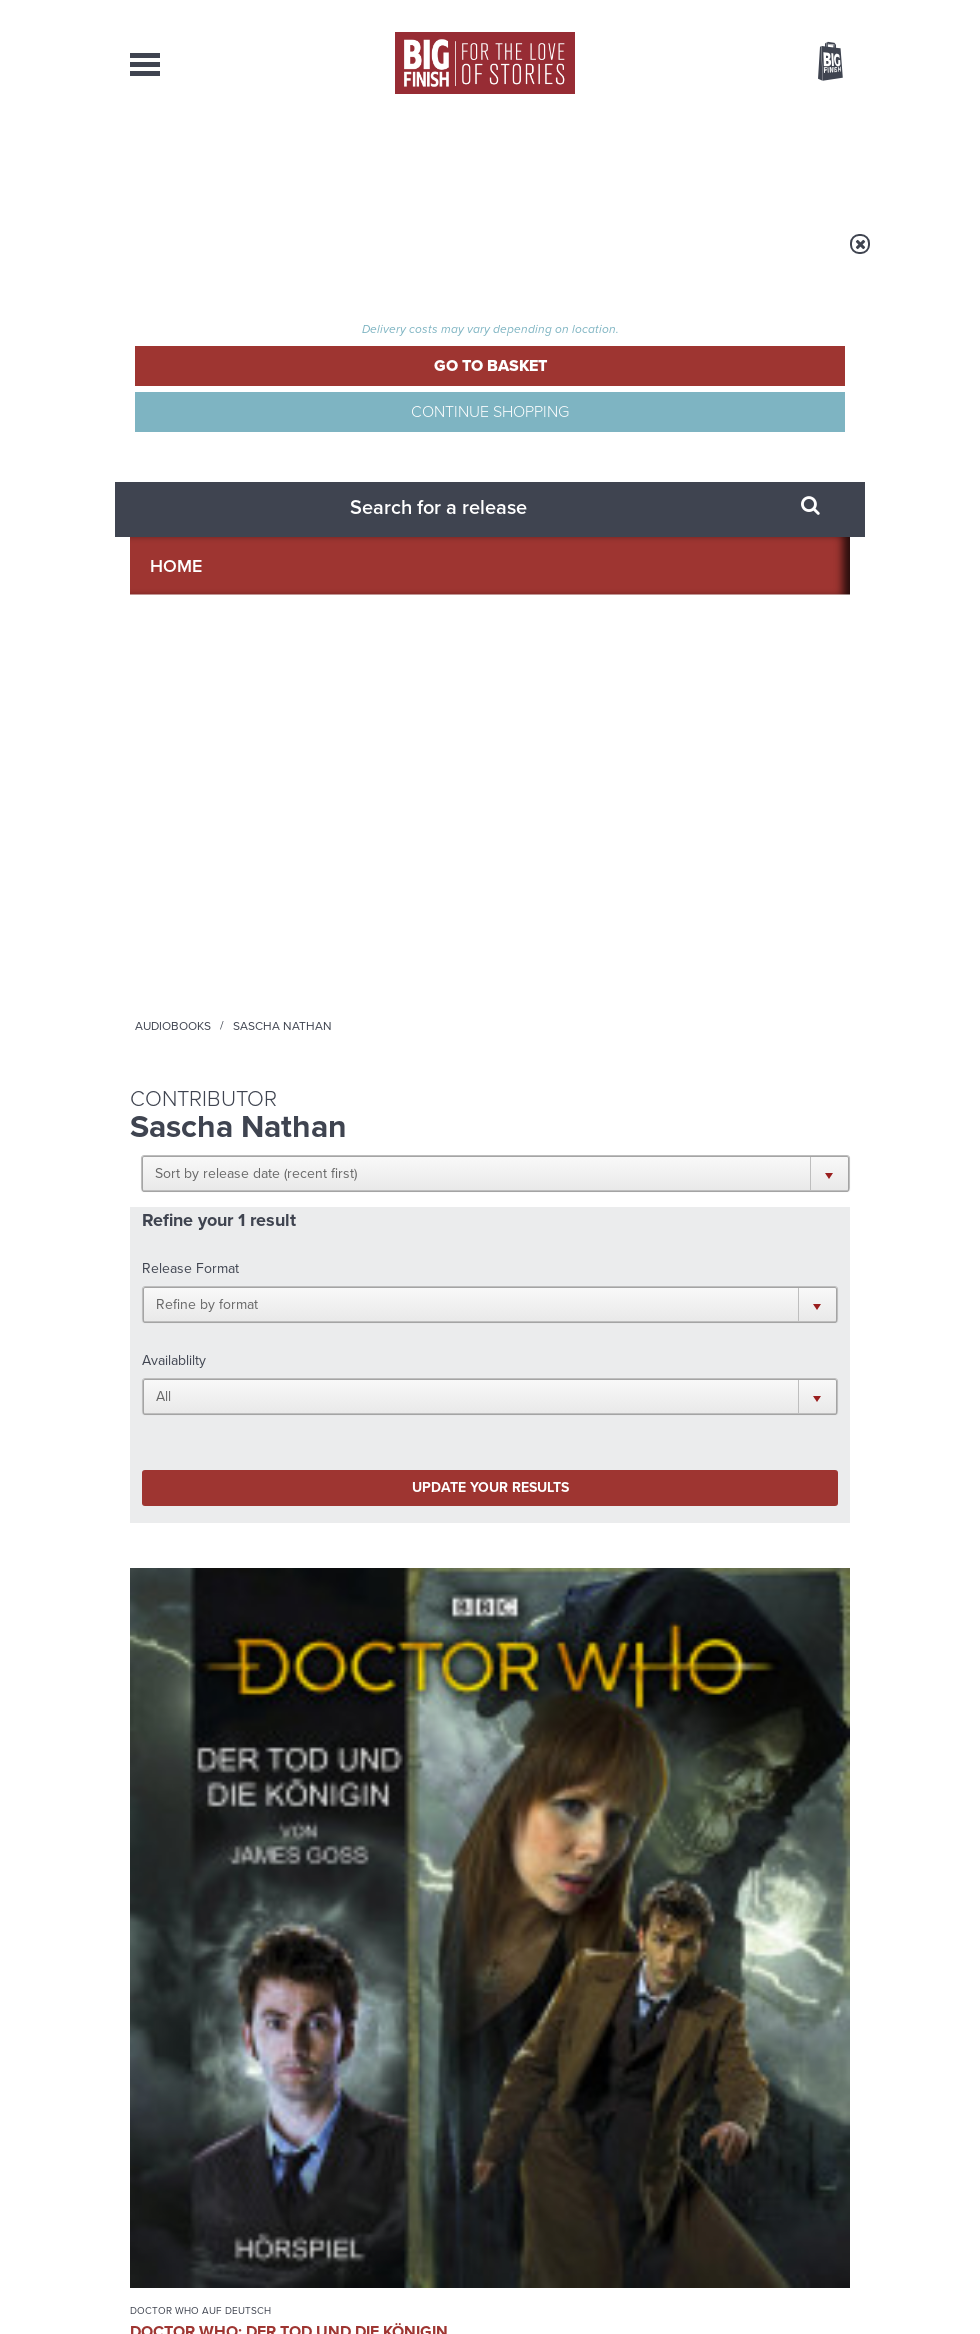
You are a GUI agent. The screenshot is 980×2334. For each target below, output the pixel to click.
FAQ (838, 2130)
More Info (197, 1079)
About (724, 160)
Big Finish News (223, 1558)
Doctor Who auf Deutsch (176, 879)
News (558, 160)
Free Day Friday (690, 1596)
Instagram (534, 1350)
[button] (472, 382)
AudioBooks (229, 160)
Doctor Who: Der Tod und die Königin (196, 924)
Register (803, 13)
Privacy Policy (172, 1454)
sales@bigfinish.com (382, 2147)
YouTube (597, 1350)
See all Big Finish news (748, 1561)
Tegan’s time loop (699, 1796)
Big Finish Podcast (598, 1368)
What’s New (469, 160)
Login (740, 13)
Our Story (824, 2112)
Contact (804, 160)
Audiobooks (329, 257)
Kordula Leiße (178, 982)
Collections (350, 160)
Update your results (252, 597)
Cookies (470, 2281)
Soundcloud (682, 1350)
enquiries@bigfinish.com (546, 2111)
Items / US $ (724, 64)
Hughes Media (233, 2305)
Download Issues (804, 2148)
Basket (818, 63)
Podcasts (639, 160)
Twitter (766, 1332)
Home (251, 257)
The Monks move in (332, 1796)
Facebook (708, 1332)
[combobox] (669, 115)
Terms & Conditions (553, 2281)
